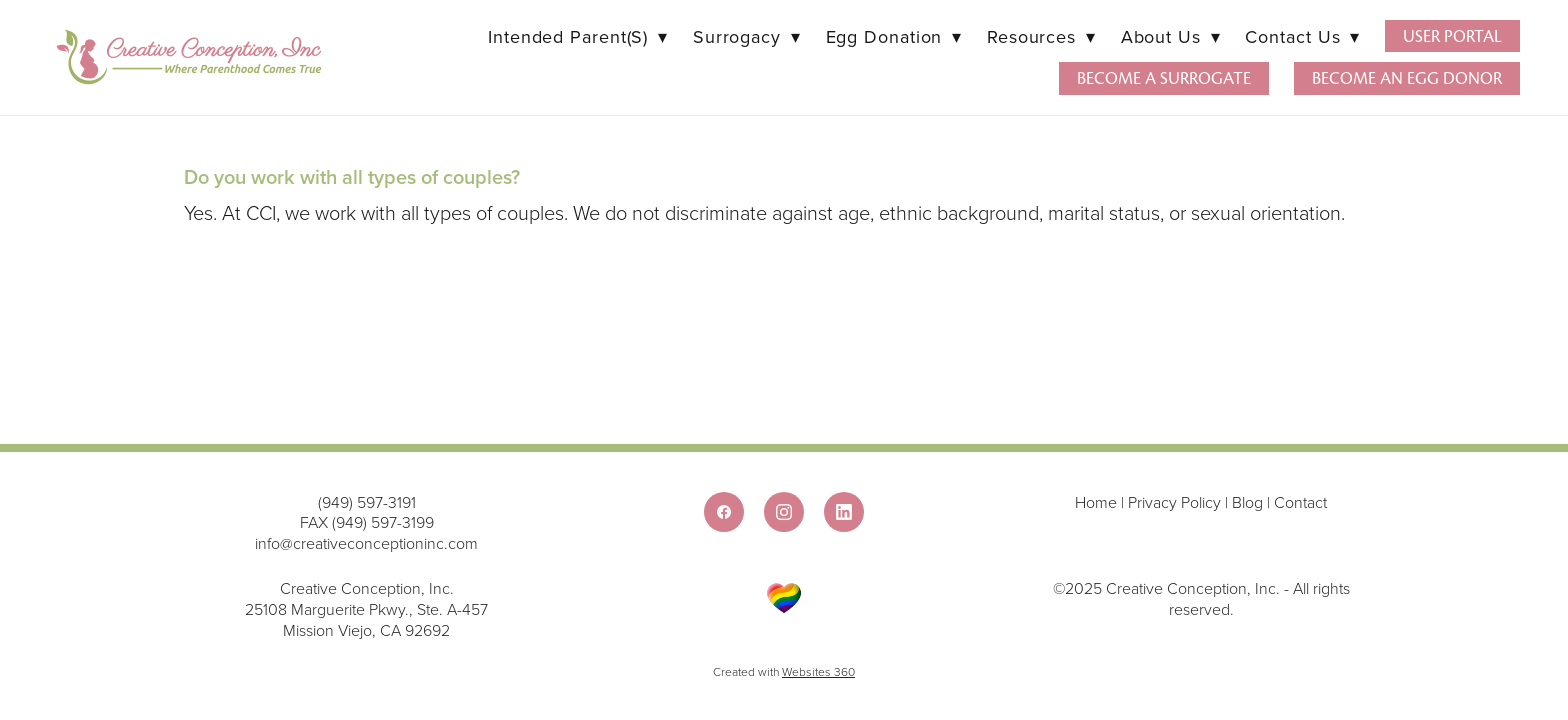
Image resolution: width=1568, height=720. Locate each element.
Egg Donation (894, 36)
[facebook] (724, 512)
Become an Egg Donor (1407, 78)
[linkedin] (844, 512)
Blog (1247, 502)
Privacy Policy (1174, 502)
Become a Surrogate (1164, 78)
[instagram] (784, 512)
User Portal (1452, 36)
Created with (784, 671)
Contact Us (1302, 36)
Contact (1300, 502)
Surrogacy (747, 36)
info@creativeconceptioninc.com (366, 543)
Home (1098, 502)
